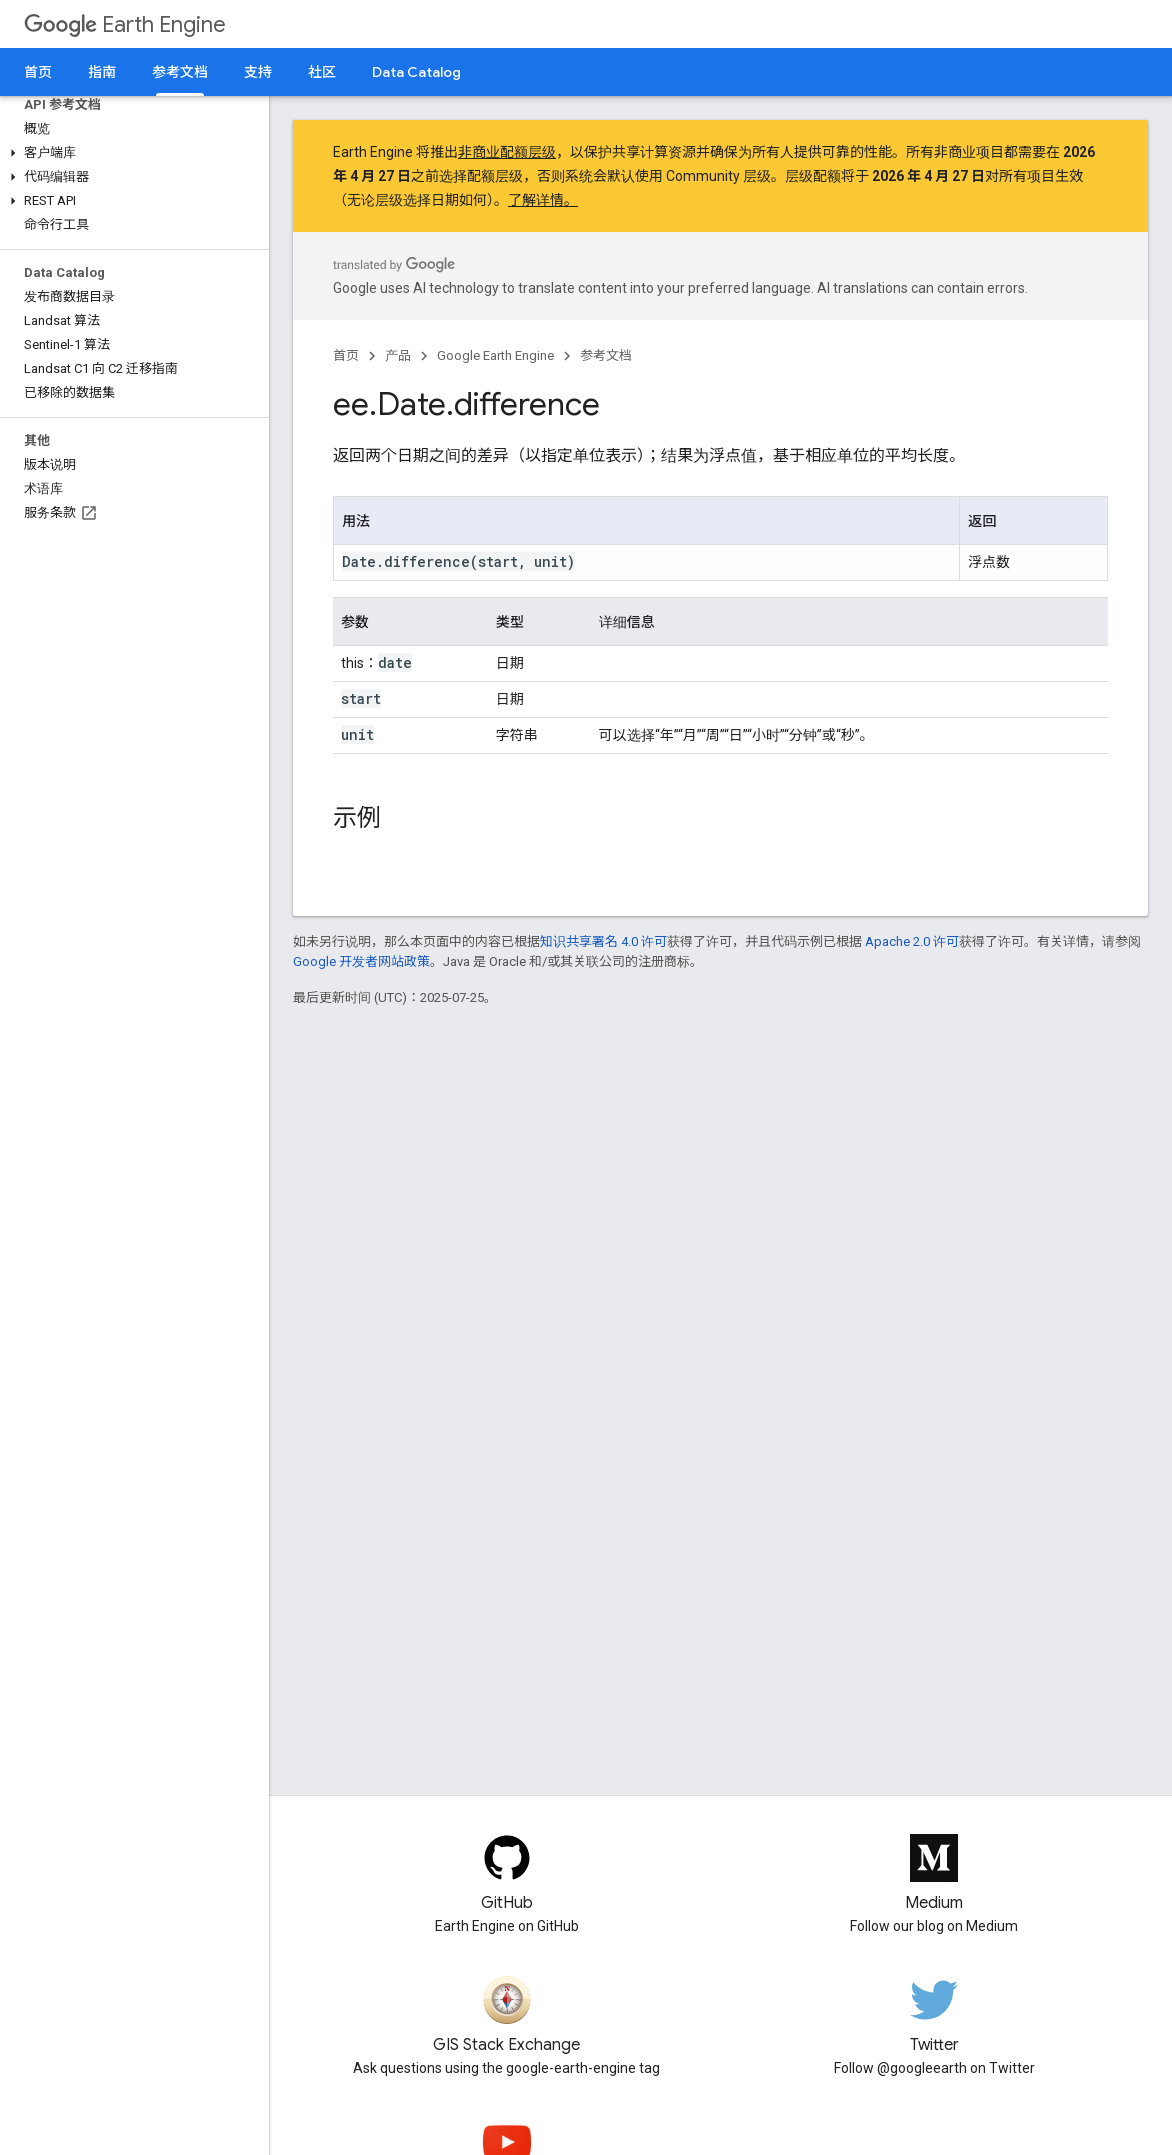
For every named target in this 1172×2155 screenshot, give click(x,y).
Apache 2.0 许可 (912, 941)
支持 (258, 72)
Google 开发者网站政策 (361, 961)
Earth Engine (125, 24)
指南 (102, 72)
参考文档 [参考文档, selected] (180, 72)
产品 (398, 355)
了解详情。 (543, 200)
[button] (130, 153)
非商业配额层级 (507, 152)
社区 (322, 72)
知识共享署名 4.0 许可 (603, 941)
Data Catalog (416, 72)
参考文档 (606, 355)
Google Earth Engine (495, 355)
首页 (38, 72)
